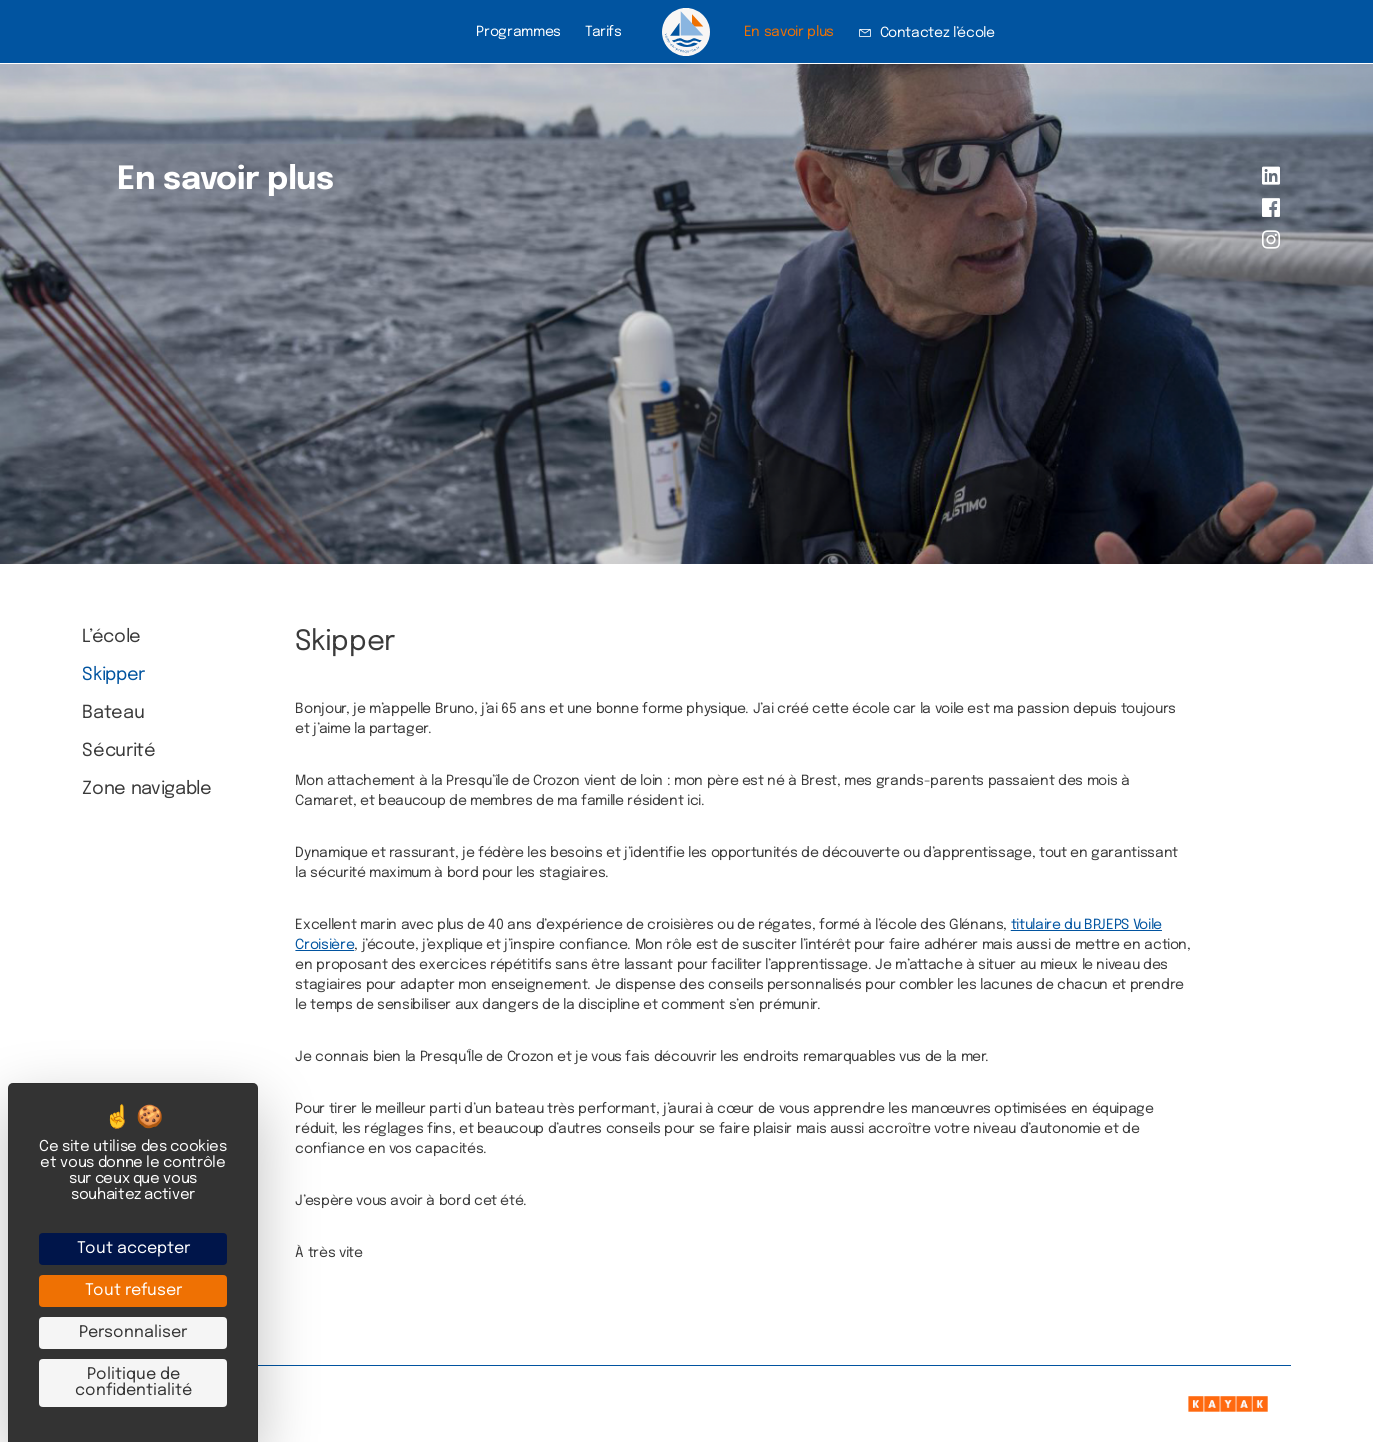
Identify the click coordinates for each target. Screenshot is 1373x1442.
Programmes (518, 32)
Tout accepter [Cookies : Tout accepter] (133, 1248)
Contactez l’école (937, 33)
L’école (111, 637)
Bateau (113, 713)
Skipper (113, 675)
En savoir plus (789, 32)
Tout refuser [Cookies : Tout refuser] (133, 1290)
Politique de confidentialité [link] (133, 1382)
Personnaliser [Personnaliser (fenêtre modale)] (133, 1332)
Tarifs (603, 32)
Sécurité (118, 751)
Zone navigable (146, 789)
